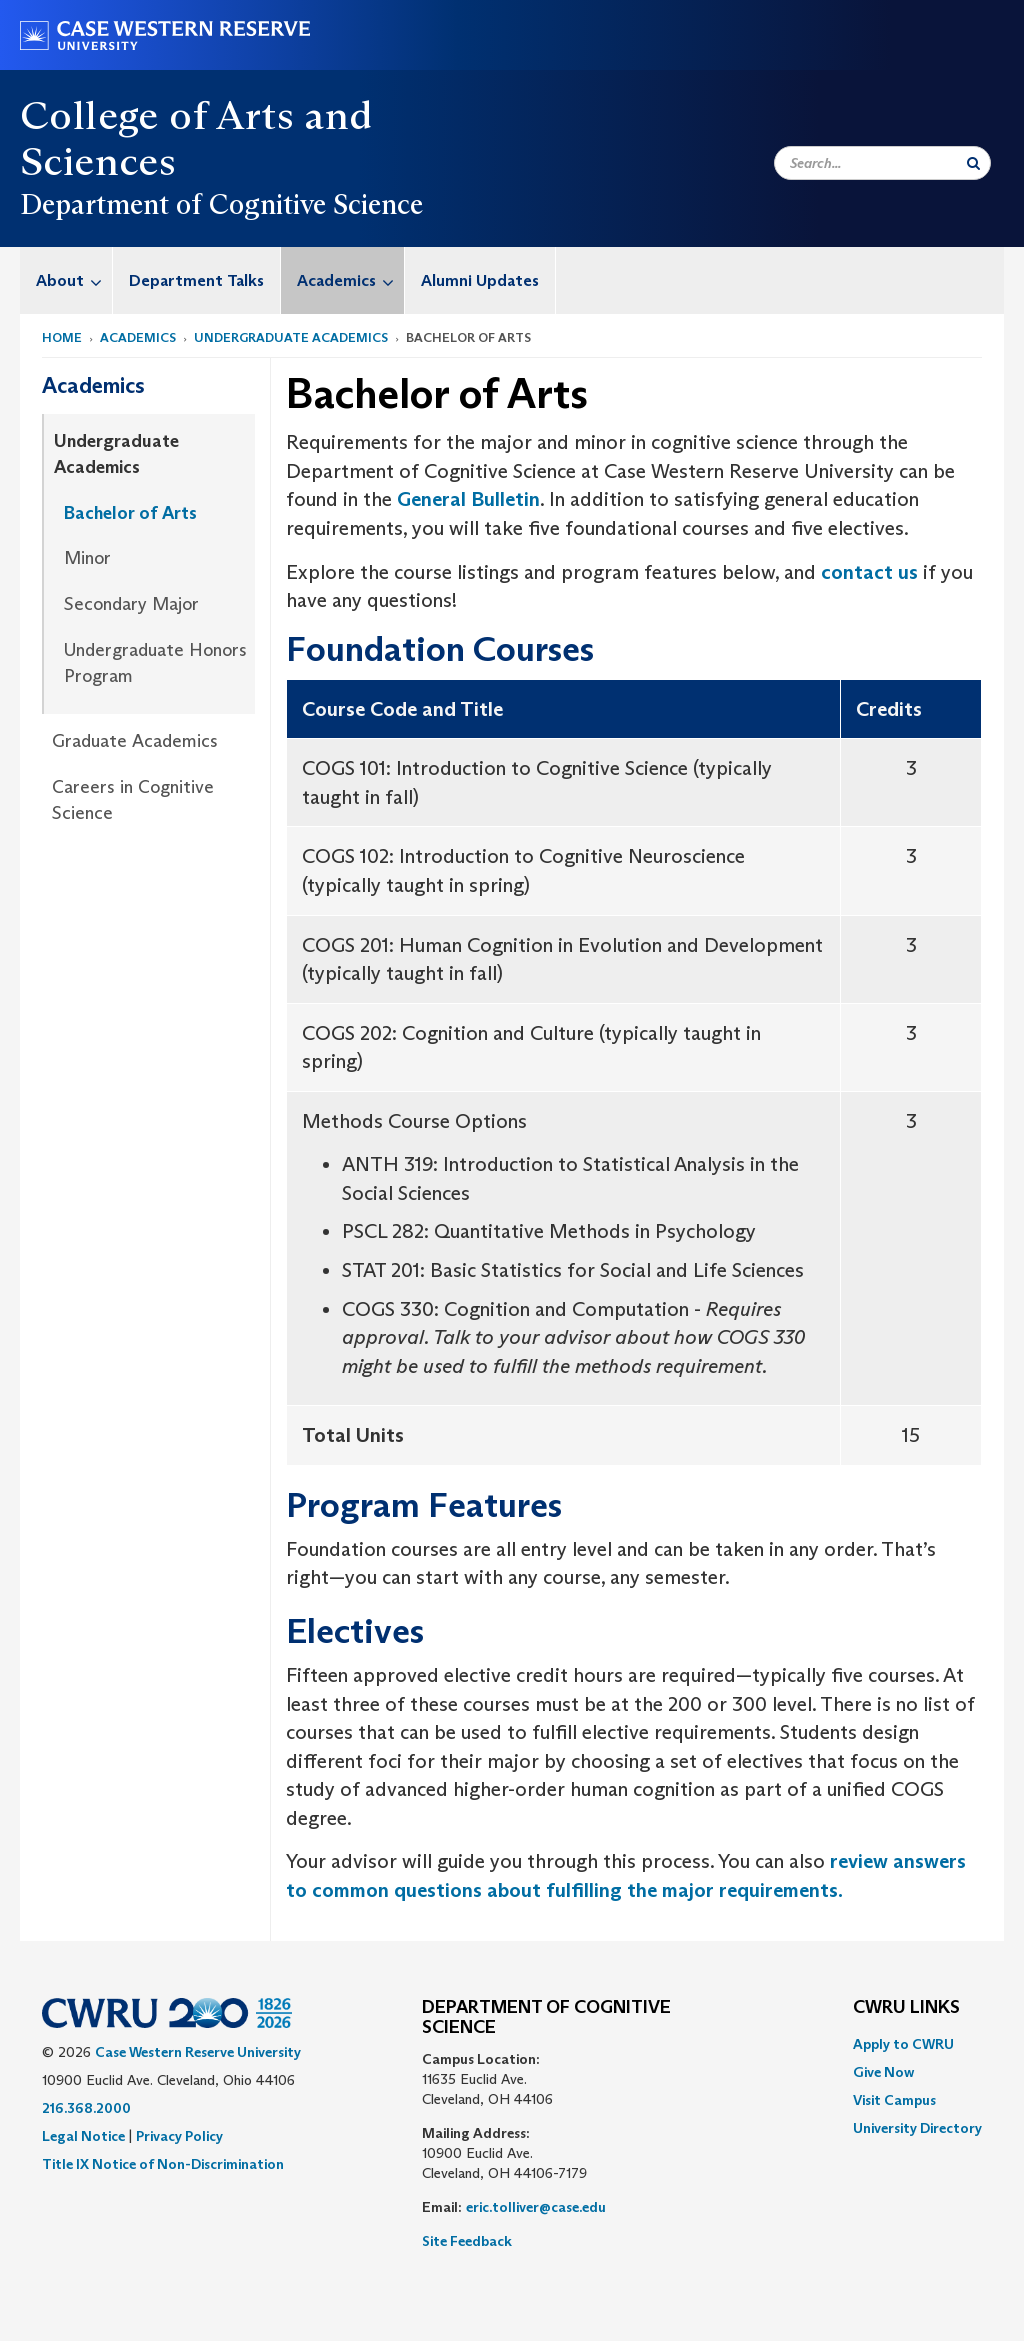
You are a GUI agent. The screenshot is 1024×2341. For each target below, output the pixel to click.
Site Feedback (467, 2241)
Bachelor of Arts (130, 513)
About (74, 280)
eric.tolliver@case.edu (536, 2207)
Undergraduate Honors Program (155, 663)
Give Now (883, 2072)
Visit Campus (894, 2100)
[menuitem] (66, 280)
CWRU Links (906, 2008)
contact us (869, 572)
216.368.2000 (86, 2108)
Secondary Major (131, 604)
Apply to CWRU (903, 2044)
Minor (87, 558)
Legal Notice (83, 2136)
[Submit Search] (973, 163)
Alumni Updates (480, 280)
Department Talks (196, 280)
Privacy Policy (179, 2136)
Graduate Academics (135, 741)
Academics (350, 280)
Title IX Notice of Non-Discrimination (163, 2164)
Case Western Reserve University (198, 2052)
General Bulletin (468, 499)
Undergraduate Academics (291, 337)
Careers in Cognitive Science (133, 800)
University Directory (917, 2128)
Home (62, 337)
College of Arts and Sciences (196, 138)
